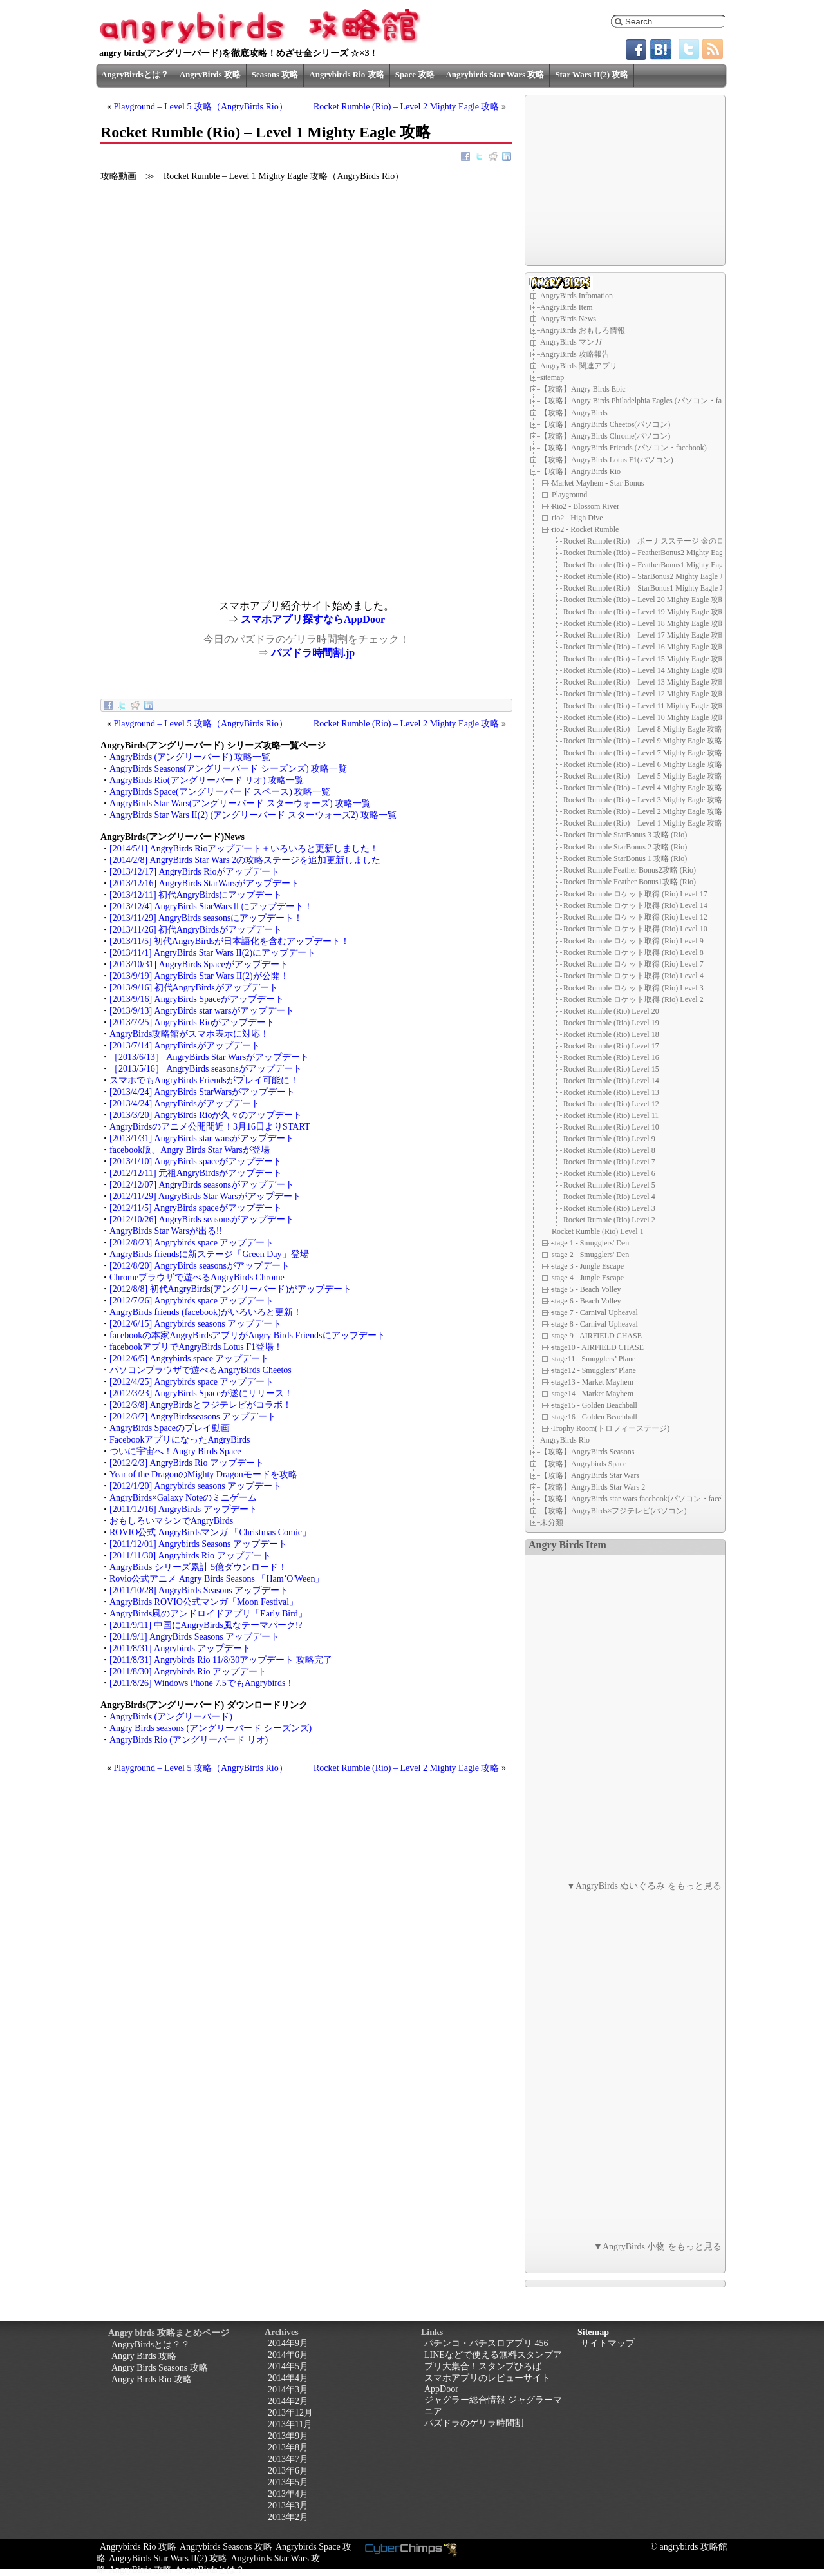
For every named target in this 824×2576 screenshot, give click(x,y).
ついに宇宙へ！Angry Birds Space (175, 1451)
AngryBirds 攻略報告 (575, 354)
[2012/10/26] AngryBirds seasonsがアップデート (201, 1219)
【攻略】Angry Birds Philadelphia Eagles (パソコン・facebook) (643, 400)
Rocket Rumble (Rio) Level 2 (609, 1219)
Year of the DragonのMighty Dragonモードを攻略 (203, 1474)
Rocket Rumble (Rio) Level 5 (609, 1184)
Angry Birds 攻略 (143, 2356)
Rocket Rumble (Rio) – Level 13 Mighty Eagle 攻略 (644, 682)
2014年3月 (288, 2389)
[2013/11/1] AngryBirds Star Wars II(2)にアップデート (212, 953)
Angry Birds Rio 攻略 (151, 2379)
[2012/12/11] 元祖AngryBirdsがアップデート (195, 1173)
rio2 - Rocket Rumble (585, 529)
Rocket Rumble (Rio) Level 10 (611, 1127)
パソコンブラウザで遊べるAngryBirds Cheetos (200, 1370)
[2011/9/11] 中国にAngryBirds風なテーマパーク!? (206, 1625)
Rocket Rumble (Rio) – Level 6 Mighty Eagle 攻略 (642, 764)
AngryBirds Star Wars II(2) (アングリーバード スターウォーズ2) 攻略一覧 (253, 815)
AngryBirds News (568, 318)
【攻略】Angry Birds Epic (583, 388)
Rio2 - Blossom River (585, 506)
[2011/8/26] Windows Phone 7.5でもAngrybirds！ (201, 1683)
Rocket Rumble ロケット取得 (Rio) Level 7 (633, 964)
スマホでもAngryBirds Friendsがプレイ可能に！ (204, 1080)
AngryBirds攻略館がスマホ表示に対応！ (189, 1034)
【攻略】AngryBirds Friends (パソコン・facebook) (623, 447)
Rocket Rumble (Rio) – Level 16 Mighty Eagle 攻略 (644, 646)
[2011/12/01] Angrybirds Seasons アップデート (198, 1544)
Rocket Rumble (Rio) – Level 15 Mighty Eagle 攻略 (644, 658)
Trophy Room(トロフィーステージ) (611, 1428)
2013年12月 (290, 2413)
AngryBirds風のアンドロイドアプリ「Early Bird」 (208, 1613)
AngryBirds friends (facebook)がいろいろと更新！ (205, 1312)
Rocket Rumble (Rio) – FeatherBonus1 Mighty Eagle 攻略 (654, 564)
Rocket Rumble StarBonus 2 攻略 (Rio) (625, 846)
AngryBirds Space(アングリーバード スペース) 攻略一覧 (219, 792)
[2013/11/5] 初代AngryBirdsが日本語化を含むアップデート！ (229, 941)
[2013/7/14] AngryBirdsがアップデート (184, 1045)
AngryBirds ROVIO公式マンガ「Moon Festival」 (203, 1602)
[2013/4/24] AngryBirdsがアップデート (184, 1103)
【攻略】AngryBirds (574, 412)
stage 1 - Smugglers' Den (590, 1242)
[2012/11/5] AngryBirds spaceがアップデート (195, 1208)
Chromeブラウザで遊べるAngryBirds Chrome (197, 1277)
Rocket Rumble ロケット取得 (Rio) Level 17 (635, 893)
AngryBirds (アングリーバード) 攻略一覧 (189, 757)
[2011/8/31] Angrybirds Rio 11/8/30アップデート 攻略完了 (220, 1660)
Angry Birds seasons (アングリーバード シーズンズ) (210, 1728)
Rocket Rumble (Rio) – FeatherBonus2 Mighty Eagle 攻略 (654, 552)
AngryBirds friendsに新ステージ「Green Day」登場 (209, 1254)
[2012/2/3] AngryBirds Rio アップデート (186, 1463)
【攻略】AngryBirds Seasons (587, 1451)
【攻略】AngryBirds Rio (580, 471)
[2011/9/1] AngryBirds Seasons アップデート (194, 1637)
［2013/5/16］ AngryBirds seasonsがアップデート (205, 1069)
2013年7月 (288, 2459)
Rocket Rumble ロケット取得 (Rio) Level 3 (633, 987)
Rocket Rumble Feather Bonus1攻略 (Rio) (629, 881)
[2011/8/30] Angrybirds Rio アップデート (188, 1671)
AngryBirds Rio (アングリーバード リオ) (188, 1740)
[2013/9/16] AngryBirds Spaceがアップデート (196, 999)
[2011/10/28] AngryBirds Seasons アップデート (198, 1590)
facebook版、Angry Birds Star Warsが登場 (189, 1150)
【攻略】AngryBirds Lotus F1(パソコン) (606, 459)
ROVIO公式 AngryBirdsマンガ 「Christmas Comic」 (210, 1532)
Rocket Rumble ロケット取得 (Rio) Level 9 (633, 940)
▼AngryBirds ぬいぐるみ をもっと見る (644, 1886)
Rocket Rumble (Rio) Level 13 (611, 1092)
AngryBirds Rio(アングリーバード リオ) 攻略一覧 (206, 780)
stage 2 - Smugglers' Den (590, 1254)
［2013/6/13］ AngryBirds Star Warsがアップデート (209, 1057)
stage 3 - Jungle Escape (588, 1266)
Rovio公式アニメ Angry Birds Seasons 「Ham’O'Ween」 (216, 1579)
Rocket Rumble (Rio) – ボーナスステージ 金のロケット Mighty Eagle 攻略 (686, 540)
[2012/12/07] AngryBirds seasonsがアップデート (201, 1184)
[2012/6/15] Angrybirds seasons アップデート (195, 1324)
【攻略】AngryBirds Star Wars (589, 1475)
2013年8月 (288, 2447)
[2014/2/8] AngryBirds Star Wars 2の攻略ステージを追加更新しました (244, 860)
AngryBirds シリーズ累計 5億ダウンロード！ (198, 1567)
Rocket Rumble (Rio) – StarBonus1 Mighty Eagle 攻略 (649, 587)
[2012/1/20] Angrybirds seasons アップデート (195, 1486)
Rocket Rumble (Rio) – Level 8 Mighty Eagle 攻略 (642, 729)
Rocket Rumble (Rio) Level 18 (611, 1034)
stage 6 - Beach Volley (586, 1300)
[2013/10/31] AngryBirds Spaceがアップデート (198, 964)
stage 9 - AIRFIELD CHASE (597, 1335)
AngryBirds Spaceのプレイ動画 (169, 1428)
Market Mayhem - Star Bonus (598, 483)
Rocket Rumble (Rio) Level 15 (611, 1069)
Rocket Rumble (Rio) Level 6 (609, 1173)
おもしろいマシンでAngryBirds (171, 1521)
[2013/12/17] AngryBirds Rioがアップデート (194, 871)
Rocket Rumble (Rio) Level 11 (611, 1115)
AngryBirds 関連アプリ (578, 365)
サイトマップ (608, 2343)
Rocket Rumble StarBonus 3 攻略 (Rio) (625, 834)
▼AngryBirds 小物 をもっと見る (658, 2246)
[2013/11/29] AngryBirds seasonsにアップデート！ (206, 918)
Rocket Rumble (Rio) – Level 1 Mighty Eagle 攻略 (642, 823)
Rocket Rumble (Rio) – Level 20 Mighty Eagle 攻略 (644, 599)
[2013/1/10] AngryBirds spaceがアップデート (195, 1161)
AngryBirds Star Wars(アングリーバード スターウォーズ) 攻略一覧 (240, 803)
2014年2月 (288, 2401)
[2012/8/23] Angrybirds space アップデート (191, 1242)
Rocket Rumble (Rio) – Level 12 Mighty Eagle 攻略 (644, 693)
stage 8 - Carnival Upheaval (595, 1324)
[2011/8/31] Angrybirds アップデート (180, 1648)
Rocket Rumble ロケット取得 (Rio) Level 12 (635, 917)
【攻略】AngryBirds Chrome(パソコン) (605, 435)
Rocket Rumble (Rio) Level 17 (611, 1045)
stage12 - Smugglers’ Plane (594, 1370)
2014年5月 (288, 2366)
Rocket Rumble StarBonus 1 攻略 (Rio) (625, 858)
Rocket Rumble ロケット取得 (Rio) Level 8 (633, 952)
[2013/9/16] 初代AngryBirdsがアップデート (193, 987)
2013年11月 (290, 2424)
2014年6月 (288, 2355)
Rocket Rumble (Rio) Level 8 (609, 1150)
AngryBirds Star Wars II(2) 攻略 (168, 2558)
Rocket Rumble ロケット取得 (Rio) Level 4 (633, 975)
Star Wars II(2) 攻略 (591, 74)
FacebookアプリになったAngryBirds (179, 1439)
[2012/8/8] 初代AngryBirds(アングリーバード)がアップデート (230, 1289)
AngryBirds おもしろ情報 (582, 330)
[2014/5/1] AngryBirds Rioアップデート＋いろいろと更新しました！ (244, 848)
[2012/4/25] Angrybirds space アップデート (191, 1382)
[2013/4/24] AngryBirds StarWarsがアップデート (202, 1092)
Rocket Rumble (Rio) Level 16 (611, 1057)
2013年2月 (288, 2517)
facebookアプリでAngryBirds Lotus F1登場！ (196, 1347)
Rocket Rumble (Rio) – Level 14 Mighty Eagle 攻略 (644, 670)
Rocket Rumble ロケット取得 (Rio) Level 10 (635, 928)
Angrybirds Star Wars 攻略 (494, 74)
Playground (569, 494)
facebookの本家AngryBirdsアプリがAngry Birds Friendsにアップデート (247, 1335)
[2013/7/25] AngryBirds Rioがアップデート (192, 1022)
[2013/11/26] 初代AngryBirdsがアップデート (195, 929)
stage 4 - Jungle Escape (588, 1277)
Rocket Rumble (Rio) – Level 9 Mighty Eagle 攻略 (642, 740)
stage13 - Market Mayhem (592, 1382)
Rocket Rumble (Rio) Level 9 (609, 1138)
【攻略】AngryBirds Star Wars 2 (592, 1487)
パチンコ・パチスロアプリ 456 (486, 2343)
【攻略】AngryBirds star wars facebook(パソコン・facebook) (640, 1498)
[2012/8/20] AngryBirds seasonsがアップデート (199, 1266)
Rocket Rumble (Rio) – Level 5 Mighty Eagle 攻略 (642, 776)
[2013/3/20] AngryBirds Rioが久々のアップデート (205, 1115)
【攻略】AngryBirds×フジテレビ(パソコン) (613, 1510)
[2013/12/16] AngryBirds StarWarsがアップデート (204, 883)
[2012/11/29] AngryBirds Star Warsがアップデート (205, 1196)
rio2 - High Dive (577, 517)
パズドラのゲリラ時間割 (473, 2423)
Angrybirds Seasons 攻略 (226, 2547)
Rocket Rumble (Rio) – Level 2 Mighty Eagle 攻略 (407, 106)
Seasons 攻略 (275, 74)
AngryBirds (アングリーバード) (170, 1716)
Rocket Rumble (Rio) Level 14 (611, 1080)
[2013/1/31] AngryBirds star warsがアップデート (201, 1138)
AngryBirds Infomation (576, 295)
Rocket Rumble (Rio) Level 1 (598, 1231)
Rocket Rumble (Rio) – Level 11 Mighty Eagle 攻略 (644, 705)
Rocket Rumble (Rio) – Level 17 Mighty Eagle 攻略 (644, 634)
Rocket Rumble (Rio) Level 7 (609, 1161)
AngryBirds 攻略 (210, 74)
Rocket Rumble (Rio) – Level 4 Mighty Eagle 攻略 (642, 787)
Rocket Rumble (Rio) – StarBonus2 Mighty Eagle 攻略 (649, 576)
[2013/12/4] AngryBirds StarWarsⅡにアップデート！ (211, 906)
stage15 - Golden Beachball (594, 1405)
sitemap (552, 377)
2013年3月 (288, 2505)
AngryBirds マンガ (571, 341)
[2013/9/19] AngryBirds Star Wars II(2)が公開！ (199, 976)
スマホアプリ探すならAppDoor (313, 619)
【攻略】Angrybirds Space (583, 1463)
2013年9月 (288, 2436)
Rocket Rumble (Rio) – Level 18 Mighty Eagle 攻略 (644, 623)
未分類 (551, 1522)
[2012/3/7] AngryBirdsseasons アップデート (192, 1416)
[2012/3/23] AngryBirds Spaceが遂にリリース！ (201, 1393)
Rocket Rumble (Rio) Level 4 (609, 1196)
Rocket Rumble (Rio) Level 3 (609, 1208)
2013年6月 (288, 2471)
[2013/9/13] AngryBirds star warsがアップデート (201, 1011)
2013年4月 (288, 2494)
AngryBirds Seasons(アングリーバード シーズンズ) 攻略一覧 (228, 768)
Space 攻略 (415, 74)
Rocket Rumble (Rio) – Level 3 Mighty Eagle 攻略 (642, 799)
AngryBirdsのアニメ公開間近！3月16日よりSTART (209, 1127)
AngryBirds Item (566, 307)
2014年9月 (288, 2343)
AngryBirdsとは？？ (150, 2344)
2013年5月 (288, 2482)
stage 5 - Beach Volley (586, 1289)
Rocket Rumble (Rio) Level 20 (611, 1011)
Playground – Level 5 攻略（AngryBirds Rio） (201, 106)
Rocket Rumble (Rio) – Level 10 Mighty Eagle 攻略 (644, 717)
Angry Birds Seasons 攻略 (159, 2367)
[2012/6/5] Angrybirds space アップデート (189, 1358)
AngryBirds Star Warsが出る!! (165, 1231)
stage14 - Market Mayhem (592, 1393)
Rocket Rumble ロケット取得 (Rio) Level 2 (633, 999)
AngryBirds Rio (565, 1439)
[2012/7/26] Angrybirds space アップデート (191, 1300)
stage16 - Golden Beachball (594, 1416)
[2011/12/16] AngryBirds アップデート (183, 1509)
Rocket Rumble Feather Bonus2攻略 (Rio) (629, 870)
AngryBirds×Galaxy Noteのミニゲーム (183, 1497)
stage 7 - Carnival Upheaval (595, 1312)
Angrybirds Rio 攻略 (346, 74)
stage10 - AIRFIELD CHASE (598, 1347)
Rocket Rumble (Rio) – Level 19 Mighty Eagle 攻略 (644, 611)
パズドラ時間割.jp (313, 652)
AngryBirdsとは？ (135, 74)
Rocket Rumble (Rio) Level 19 (611, 1022)
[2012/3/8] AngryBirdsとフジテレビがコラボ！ (200, 1405)
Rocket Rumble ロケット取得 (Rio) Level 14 (635, 905)
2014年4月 (288, 2378)
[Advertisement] (203, 510)
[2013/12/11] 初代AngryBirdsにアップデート (195, 895)
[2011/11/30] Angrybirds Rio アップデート (190, 1555)
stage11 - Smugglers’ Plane (593, 1358)
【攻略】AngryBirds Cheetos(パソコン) (605, 424)
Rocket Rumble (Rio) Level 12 (611, 1103)
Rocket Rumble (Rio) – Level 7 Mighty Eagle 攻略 (642, 752)
